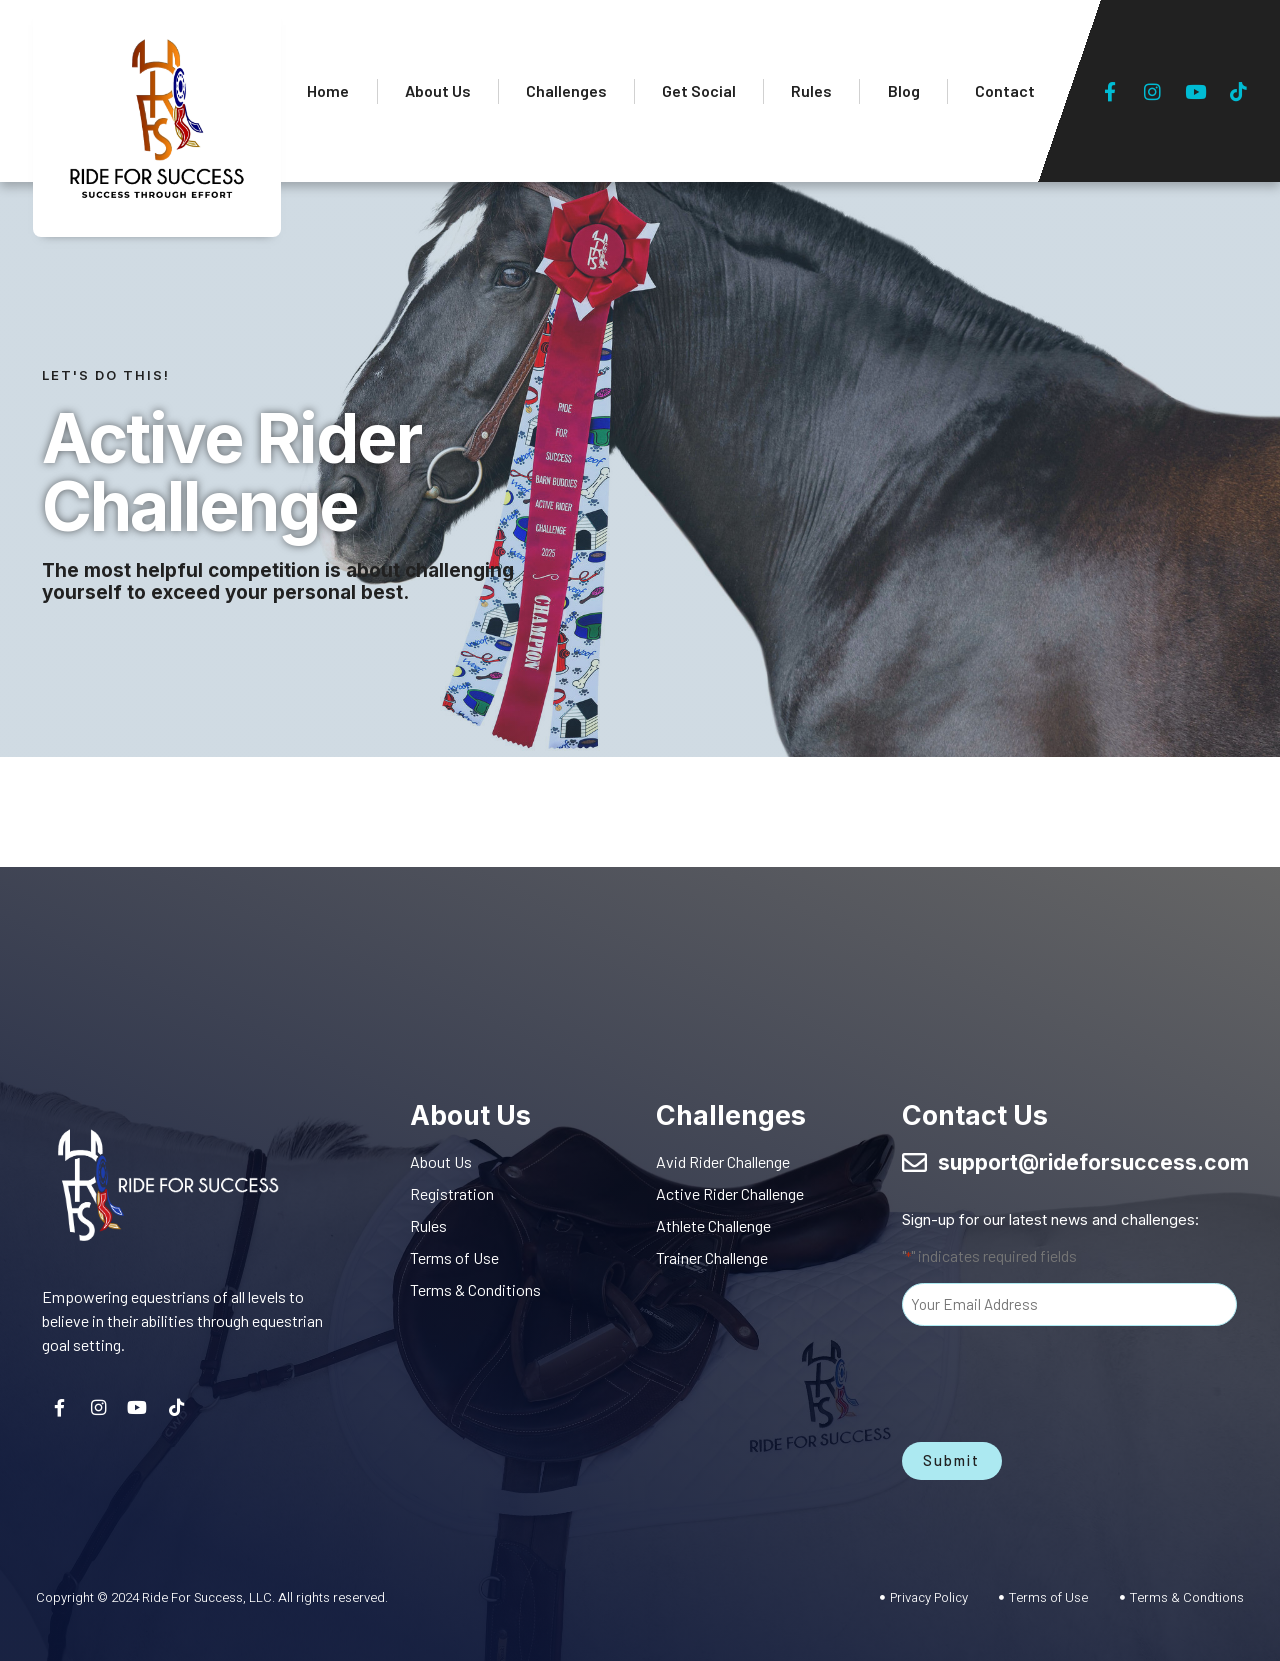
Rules (811, 90)
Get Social (699, 90)
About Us (438, 90)
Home (328, 90)
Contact (1005, 90)
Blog (904, 90)
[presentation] (1054, 1379)
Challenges (566, 90)
